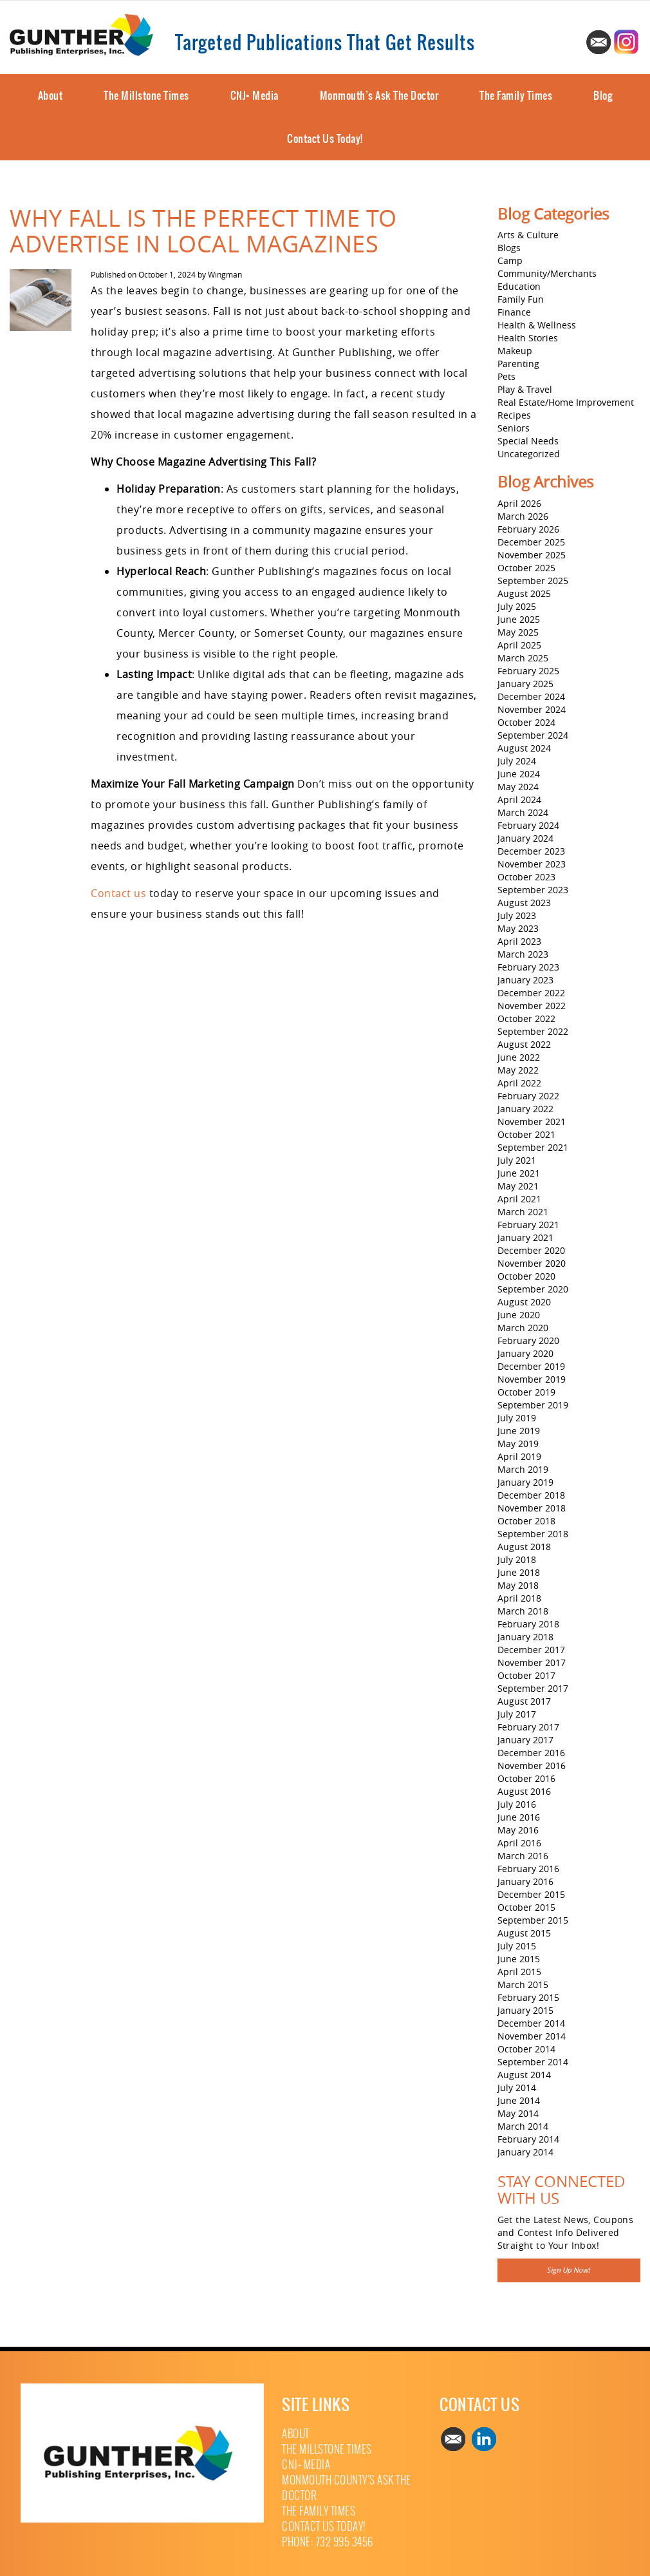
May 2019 (518, 1443)
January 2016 (525, 1881)
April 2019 (519, 1456)
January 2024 (525, 838)
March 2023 (522, 954)
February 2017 (528, 1727)
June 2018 (518, 1572)
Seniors (513, 428)
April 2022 (519, 1083)
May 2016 (518, 1830)
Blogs (509, 248)
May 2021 (518, 1186)
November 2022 (531, 1005)
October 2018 (526, 1521)
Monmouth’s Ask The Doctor (379, 95)
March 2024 (522, 812)
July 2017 (516, 1714)
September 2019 (532, 1405)
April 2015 (519, 1971)
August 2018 (524, 1546)
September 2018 (532, 1534)
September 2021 (532, 1147)
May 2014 (518, 2113)
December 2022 (531, 993)
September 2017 (532, 1688)
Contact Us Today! (325, 138)
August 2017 (524, 1701)
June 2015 (518, 1959)
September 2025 (532, 580)
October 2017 (526, 1675)
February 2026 (528, 529)
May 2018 (518, 1585)
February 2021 (528, 1224)
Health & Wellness (536, 325)
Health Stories (527, 338)
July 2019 (516, 1418)
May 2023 (518, 928)
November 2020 (531, 1263)
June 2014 (518, 2100)
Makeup (514, 351)
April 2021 (519, 1199)
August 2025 (524, 593)
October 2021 (526, 1134)
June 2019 (518, 1431)
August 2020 (524, 1302)
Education (519, 286)
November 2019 (531, 1379)
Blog (602, 95)
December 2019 (531, 1366)
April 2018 (519, 1598)
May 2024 (518, 787)
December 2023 (531, 851)
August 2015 (524, 1933)
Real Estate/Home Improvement (565, 402)
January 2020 (525, 1353)
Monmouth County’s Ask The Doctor (346, 2488)
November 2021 (531, 1121)
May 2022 (518, 1070)
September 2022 (532, 1031)
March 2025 (522, 658)
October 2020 (526, 1276)
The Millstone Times (146, 95)
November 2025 (531, 555)
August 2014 (524, 2075)
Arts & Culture (528, 235)
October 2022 (526, 1018)
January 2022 (525, 1109)
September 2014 (532, 2062)
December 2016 (531, 1753)
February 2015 (528, 1997)
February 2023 (528, 967)
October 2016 (526, 1778)
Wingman (225, 274)
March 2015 (522, 1984)
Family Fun (520, 299)
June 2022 (518, 1057)
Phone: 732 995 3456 (327, 2542)
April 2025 (519, 645)
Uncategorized (528, 454)
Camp (510, 260)
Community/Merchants (547, 273)
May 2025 (518, 632)
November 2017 (531, 1662)
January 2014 (525, 2152)
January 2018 (525, 1637)
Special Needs (528, 441)
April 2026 (519, 503)
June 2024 (518, 774)
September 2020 (532, 1289)
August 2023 (524, 902)
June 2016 (518, 1817)
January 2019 (525, 1482)
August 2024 (524, 748)
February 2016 (528, 1868)
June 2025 (518, 619)
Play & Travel (524, 389)
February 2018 (528, 1624)
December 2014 (531, 2023)
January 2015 (525, 2010)
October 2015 (526, 1907)
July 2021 (516, 1160)
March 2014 (522, 2126)
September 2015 (532, 1920)
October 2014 (526, 2049)
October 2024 (526, 722)
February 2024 (528, 825)
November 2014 (531, 2036)
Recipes (514, 415)
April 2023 (519, 941)
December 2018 (531, 1495)
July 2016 (516, 1804)
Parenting (518, 363)
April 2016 (519, 1843)
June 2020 (518, 1315)
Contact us (118, 893)
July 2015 (516, 1946)
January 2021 (525, 1237)
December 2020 (531, 1250)
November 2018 (531, 1508)
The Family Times (515, 95)
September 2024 (532, 735)
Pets (506, 376)
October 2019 (526, 1392)
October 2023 (526, 877)
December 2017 (531, 1649)
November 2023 (531, 864)
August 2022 (524, 1044)
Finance (514, 312)
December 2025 (531, 542)
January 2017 (525, 1740)
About (50, 95)
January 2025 (525, 683)
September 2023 (532, 890)
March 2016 (522, 1856)
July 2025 (516, 606)
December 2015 (531, 1894)
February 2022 (528, 1096)
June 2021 (518, 1173)
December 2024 (531, 696)
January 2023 (525, 980)
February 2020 (528, 1340)
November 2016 (531, 1765)
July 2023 (516, 915)
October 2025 (526, 568)
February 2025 (528, 671)
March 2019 (522, 1469)
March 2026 (522, 516)
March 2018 (522, 1611)
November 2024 (531, 709)
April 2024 (519, 799)
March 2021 (522, 1212)
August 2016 (524, 1791)
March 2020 (522, 1327)
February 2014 (528, 2139)
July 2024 (516, 761)
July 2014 (516, 2087)
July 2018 (516, 1559)
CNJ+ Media (254, 95)
